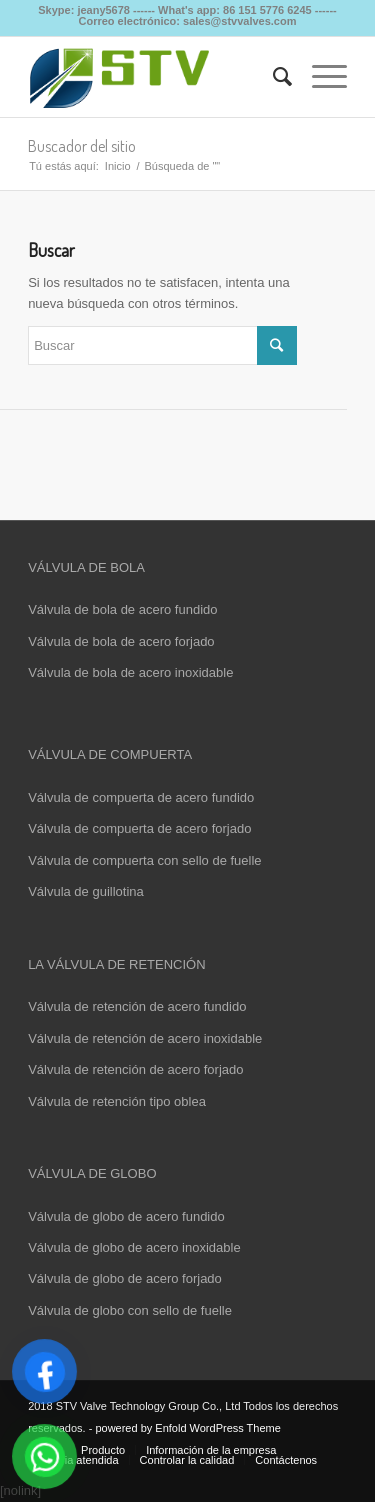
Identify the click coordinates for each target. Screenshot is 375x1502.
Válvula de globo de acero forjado (125, 1278)
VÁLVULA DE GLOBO (92, 1173)
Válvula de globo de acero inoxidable (134, 1247)
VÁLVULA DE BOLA (86, 567)
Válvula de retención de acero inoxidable (145, 1038)
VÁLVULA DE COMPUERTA (110, 754)
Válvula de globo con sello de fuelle (130, 1310)
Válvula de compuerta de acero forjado (139, 828)
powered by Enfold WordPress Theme (187, 1428)
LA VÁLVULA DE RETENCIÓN (117, 964)
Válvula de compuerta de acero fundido (141, 797)
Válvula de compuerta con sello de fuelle (144, 860)
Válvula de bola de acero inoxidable (130, 672)
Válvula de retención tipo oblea (117, 1101)
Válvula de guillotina (86, 891)
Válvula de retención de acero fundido (137, 1006)
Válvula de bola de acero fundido (122, 609)
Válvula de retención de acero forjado (135, 1069)
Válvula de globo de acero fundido (126, 1216)
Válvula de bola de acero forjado (121, 641)
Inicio (118, 166)
